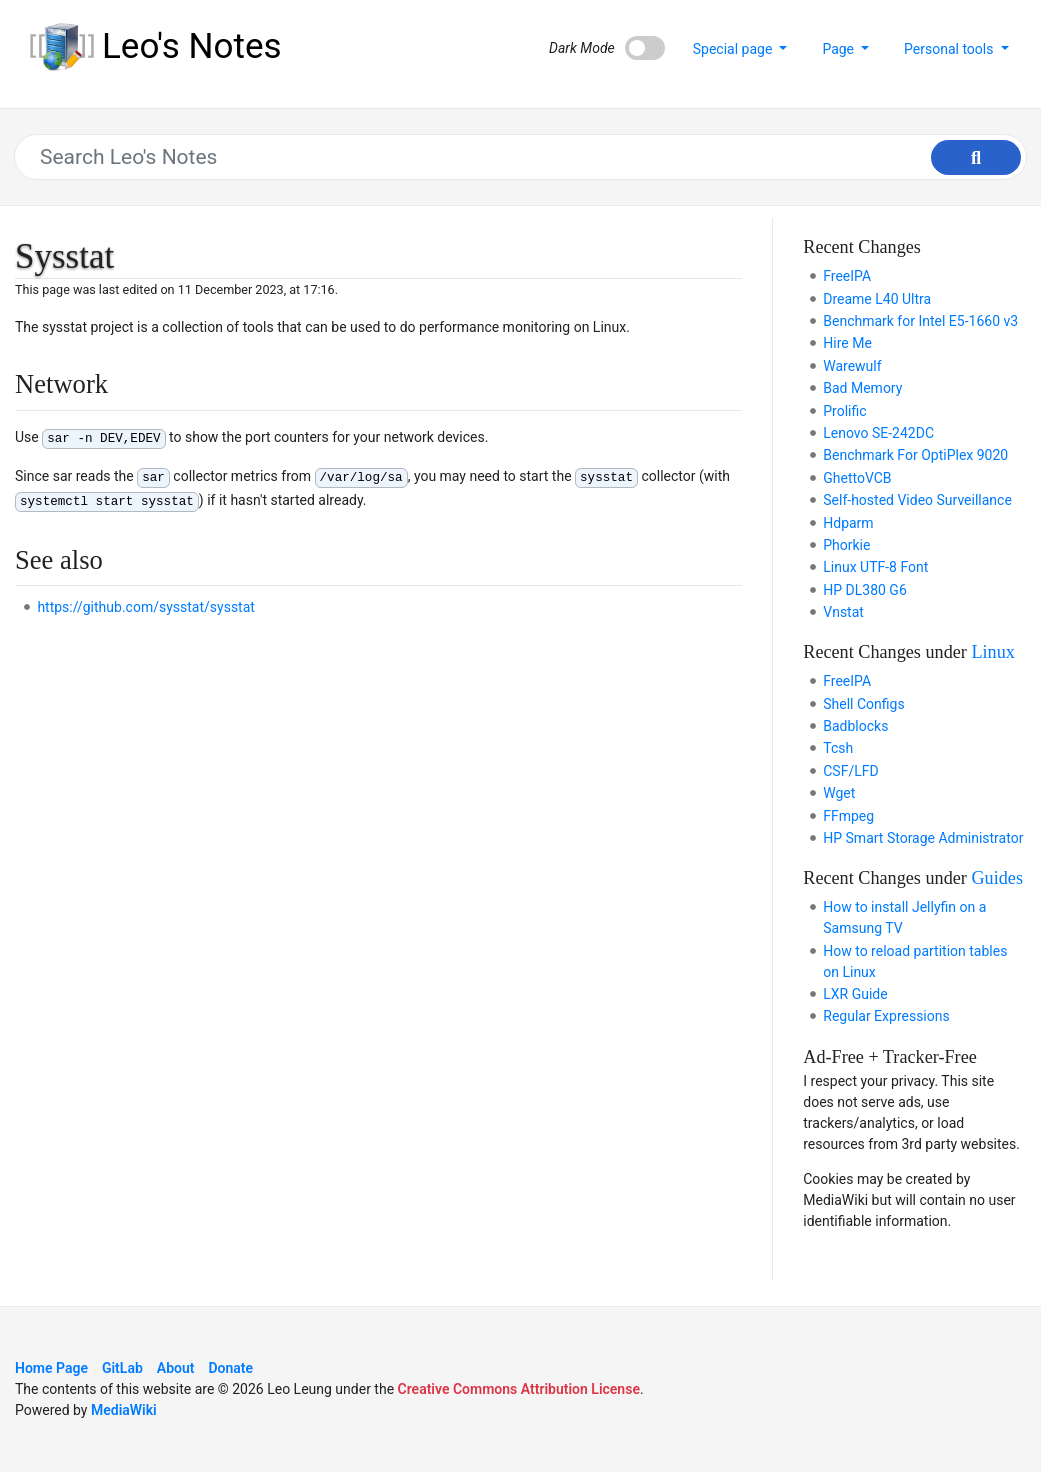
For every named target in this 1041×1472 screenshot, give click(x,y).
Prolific (844, 411)
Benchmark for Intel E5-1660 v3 (920, 321)
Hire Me (847, 343)
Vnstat (843, 612)
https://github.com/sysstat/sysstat (146, 607)
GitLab (122, 1368)
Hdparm (848, 523)
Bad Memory (862, 388)
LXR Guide (855, 994)
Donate (230, 1368)
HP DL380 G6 (865, 590)
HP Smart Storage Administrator (923, 838)
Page (839, 49)
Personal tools (950, 49)
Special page (734, 49)
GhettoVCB (857, 478)
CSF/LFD (850, 771)
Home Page (51, 1368)
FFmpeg (848, 816)
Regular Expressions (886, 1016)
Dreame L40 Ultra (877, 299)
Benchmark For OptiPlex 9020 (915, 455)
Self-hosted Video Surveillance (917, 500)
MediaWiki (124, 1410)
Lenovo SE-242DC (878, 433)
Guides (997, 878)
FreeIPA (847, 276)
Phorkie (846, 545)
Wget (839, 793)
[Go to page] (976, 157)
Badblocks (855, 726)
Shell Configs (863, 704)
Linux (992, 652)
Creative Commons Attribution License (519, 1389)
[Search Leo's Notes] (511, 157)
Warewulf (852, 366)
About (176, 1368)
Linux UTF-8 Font (875, 567)
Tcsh (838, 748)
